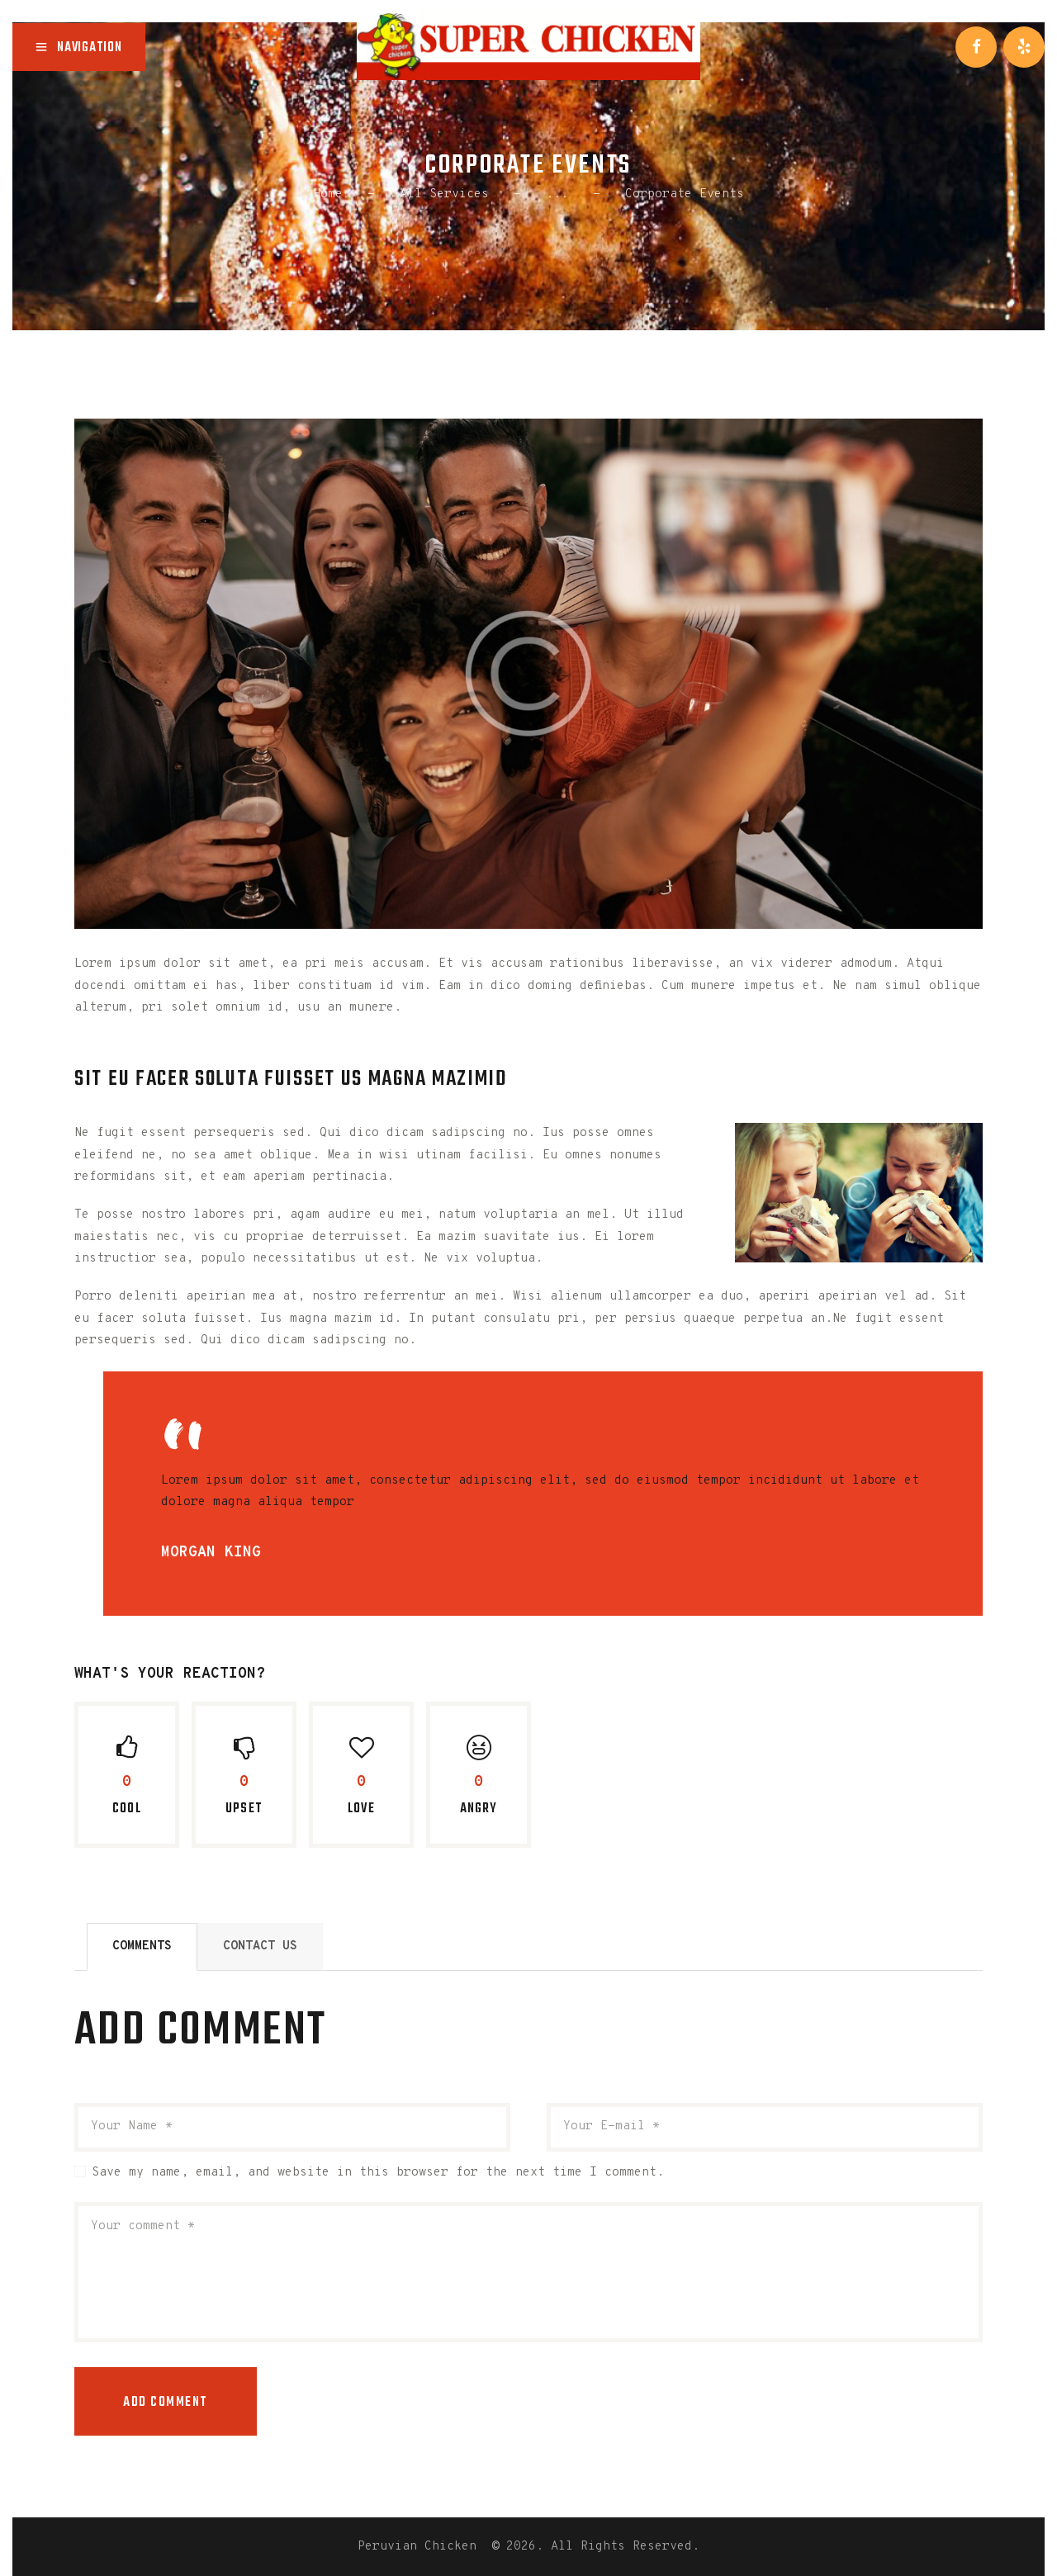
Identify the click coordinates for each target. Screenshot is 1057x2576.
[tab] (142, 1947)
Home (328, 194)
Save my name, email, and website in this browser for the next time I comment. (378, 2173)
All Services (444, 194)
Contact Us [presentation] (260, 1946)
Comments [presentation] (142, 1946)
